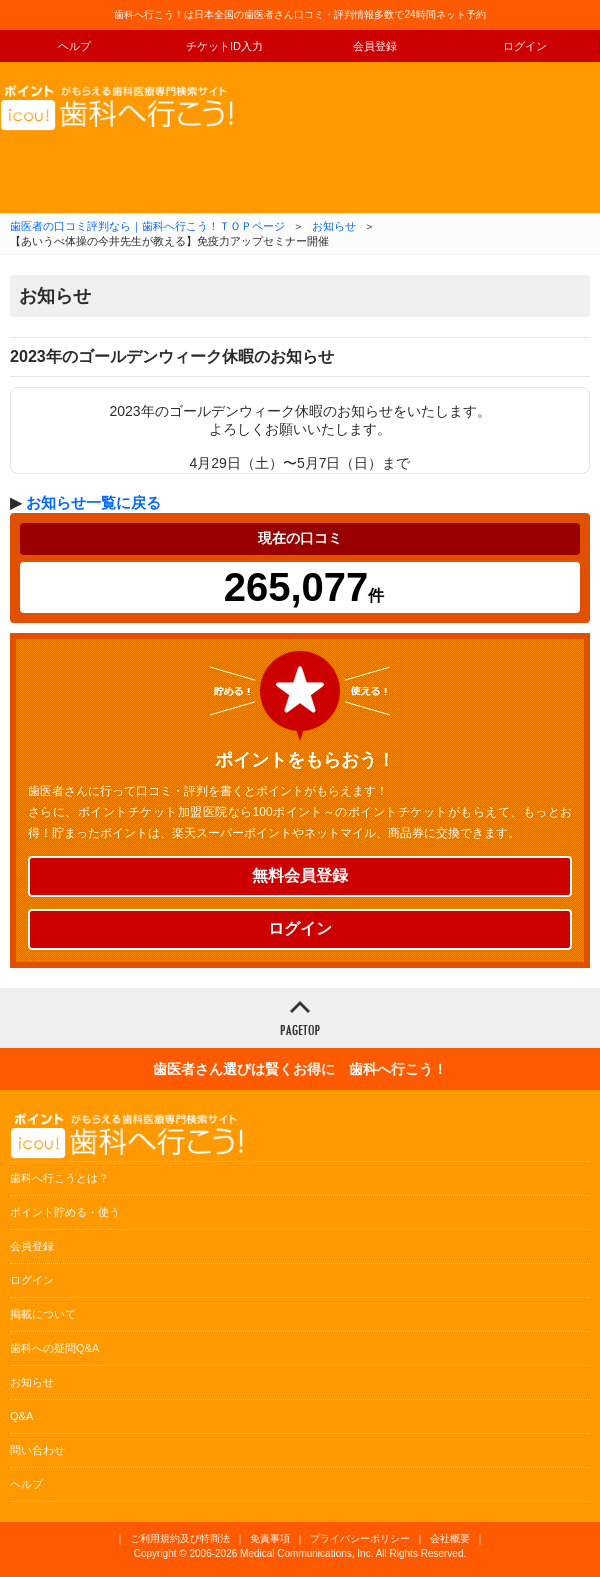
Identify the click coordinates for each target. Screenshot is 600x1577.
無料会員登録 (300, 875)
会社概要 (450, 1538)
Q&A (21, 1416)
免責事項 (270, 1538)
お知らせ (334, 226)
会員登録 (375, 46)
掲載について (43, 1314)
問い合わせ (37, 1450)
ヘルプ (74, 46)
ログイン (525, 46)
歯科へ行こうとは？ (59, 1178)
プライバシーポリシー (360, 1538)
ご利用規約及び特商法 (180, 1538)
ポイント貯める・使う (65, 1212)
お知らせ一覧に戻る (93, 503)
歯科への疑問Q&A (54, 1348)
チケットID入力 (224, 46)
